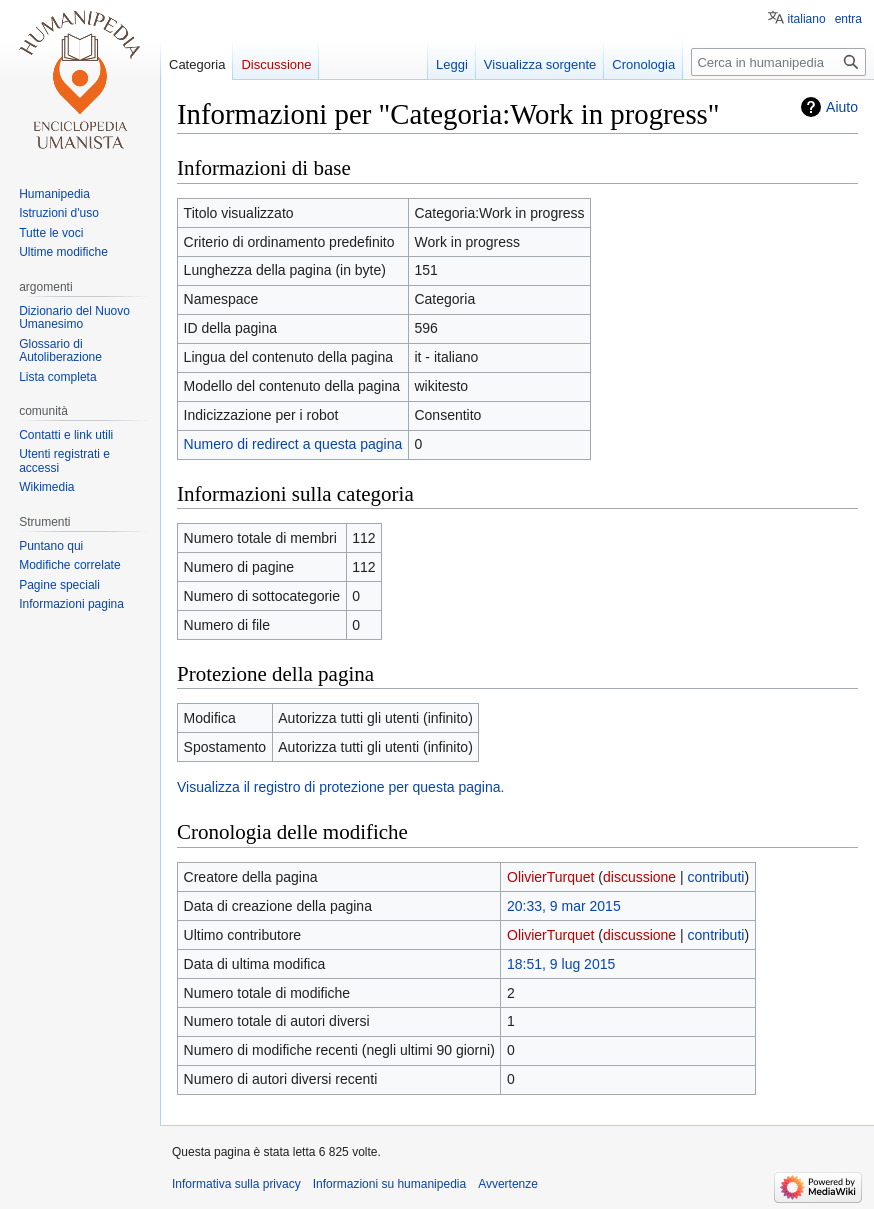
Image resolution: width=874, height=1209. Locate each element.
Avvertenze (508, 1184)
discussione (639, 877)
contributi (716, 877)
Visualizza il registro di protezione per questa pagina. (340, 787)
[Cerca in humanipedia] (778, 62)
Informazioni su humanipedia (389, 1184)
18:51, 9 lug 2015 (561, 964)
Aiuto (842, 107)
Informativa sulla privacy (236, 1184)
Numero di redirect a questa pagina (293, 444)
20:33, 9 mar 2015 (564, 906)
